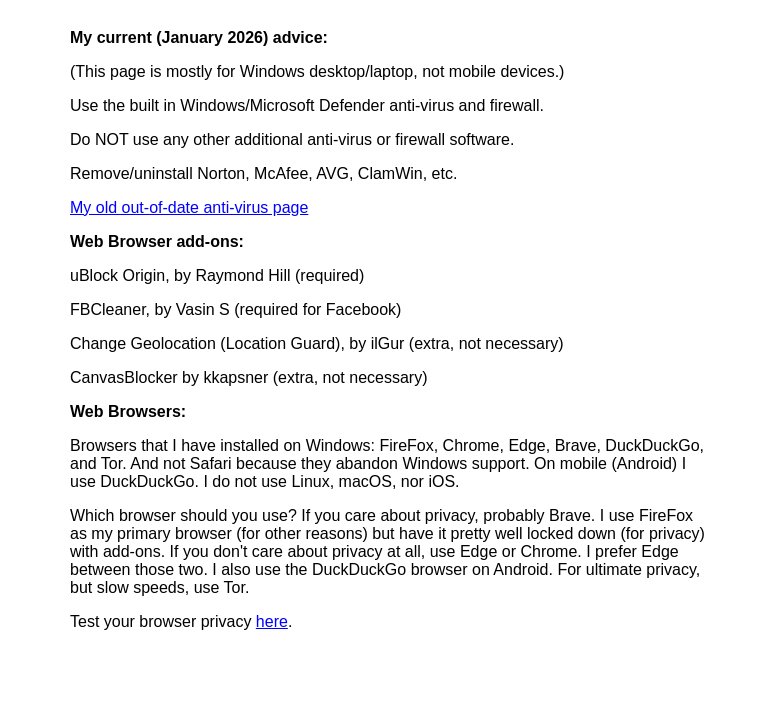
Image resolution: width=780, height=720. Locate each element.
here (272, 621)
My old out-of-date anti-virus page (189, 207)
